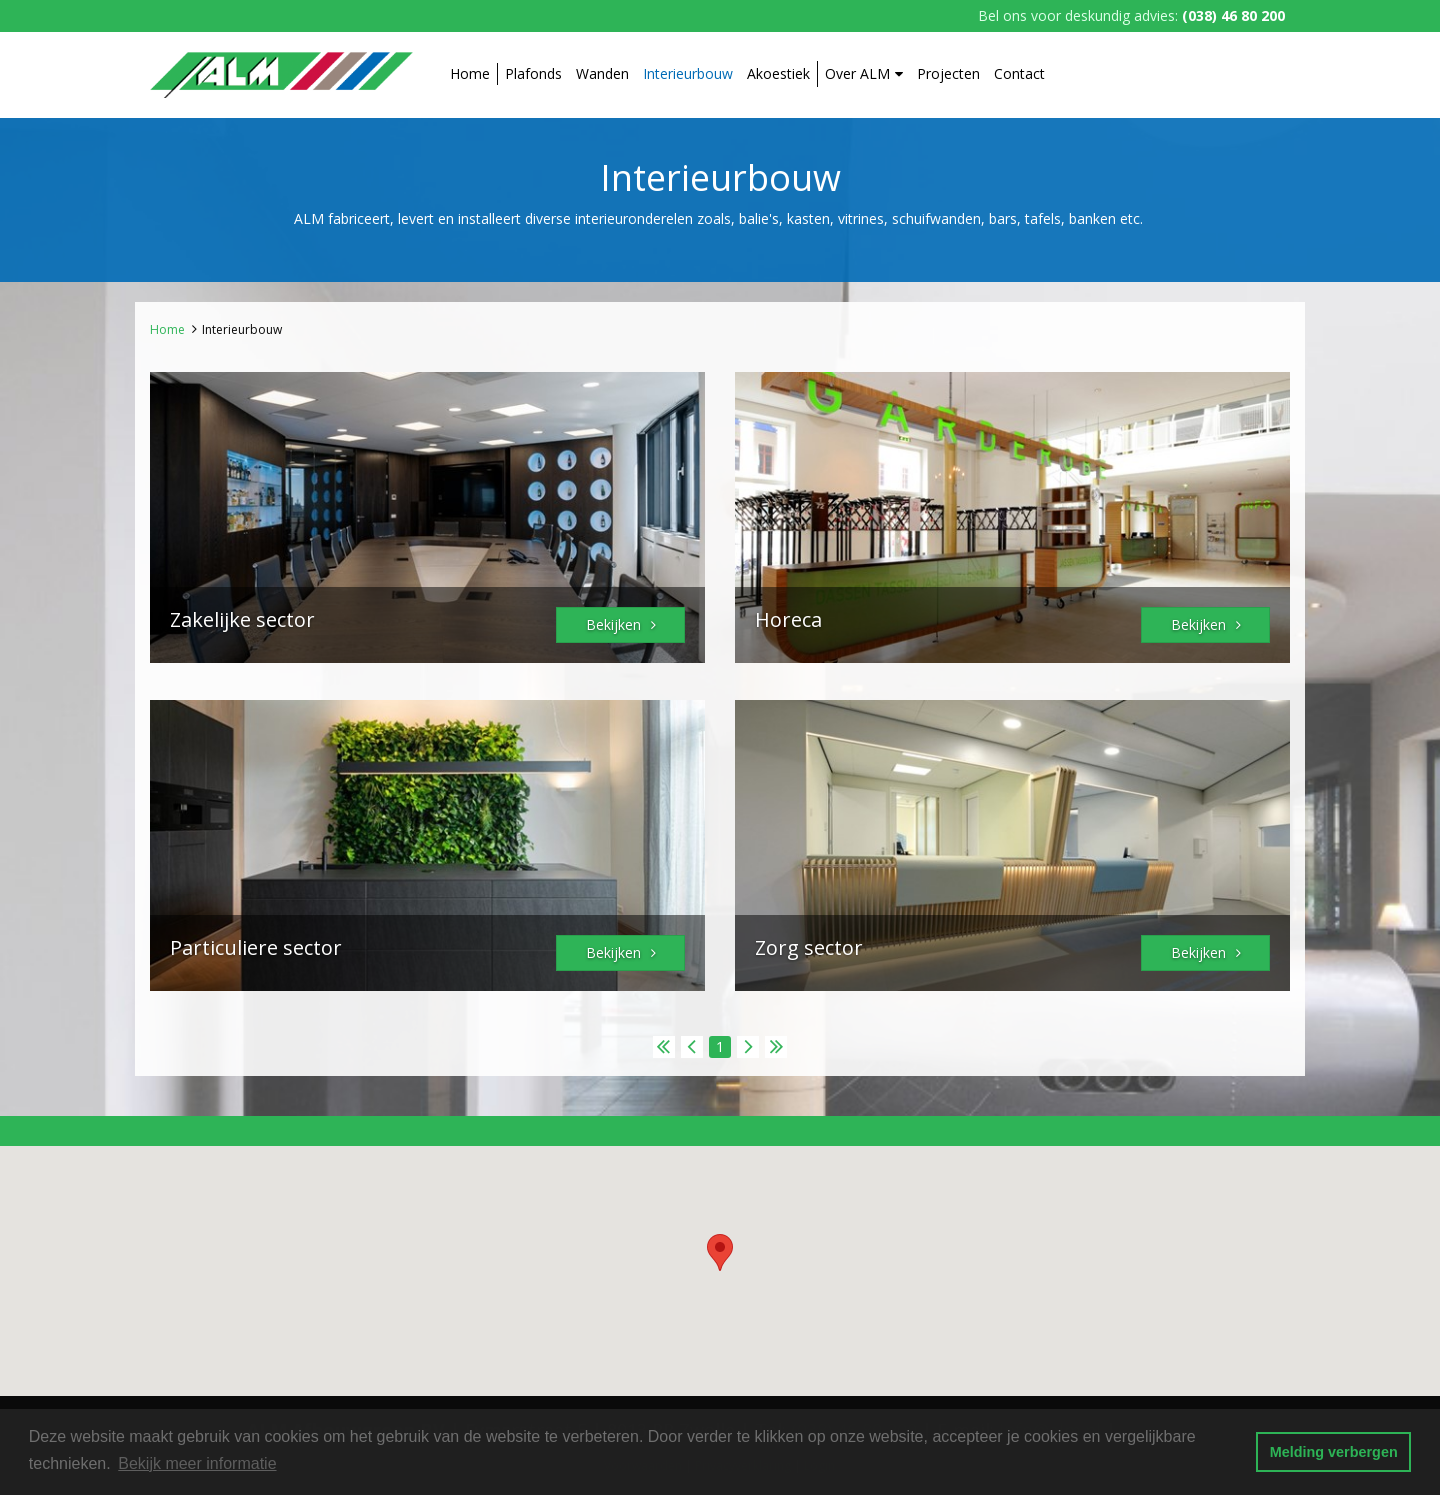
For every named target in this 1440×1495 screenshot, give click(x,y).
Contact (1019, 73)
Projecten (948, 73)
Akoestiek (778, 73)
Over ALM (864, 73)
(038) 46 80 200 (1233, 15)
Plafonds (533, 73)
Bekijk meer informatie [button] (197, 1463)
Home (470, 73)
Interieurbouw (688, 73)
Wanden (602, 73)
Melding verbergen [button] (1334, 1452)
